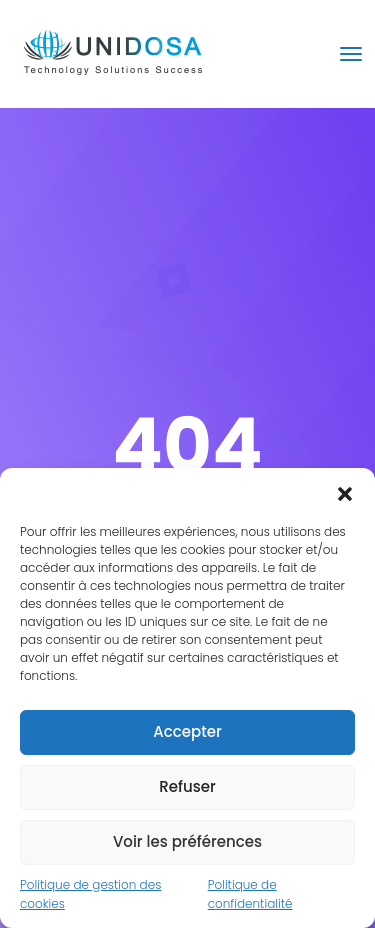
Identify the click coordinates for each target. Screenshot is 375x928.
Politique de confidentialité (250, 894)
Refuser (187, 786)
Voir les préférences (187, 841)
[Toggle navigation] (351, 54)
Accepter (187, 731)
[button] (345, 493)
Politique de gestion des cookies (90, 894)
